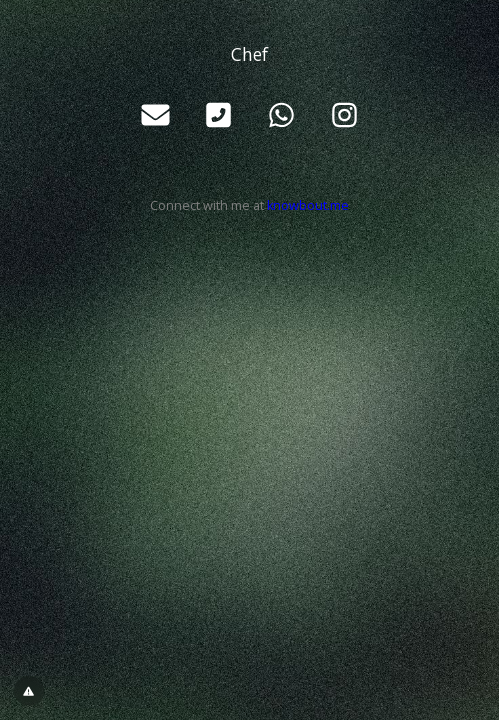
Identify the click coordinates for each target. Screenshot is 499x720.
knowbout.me (308, 205)
